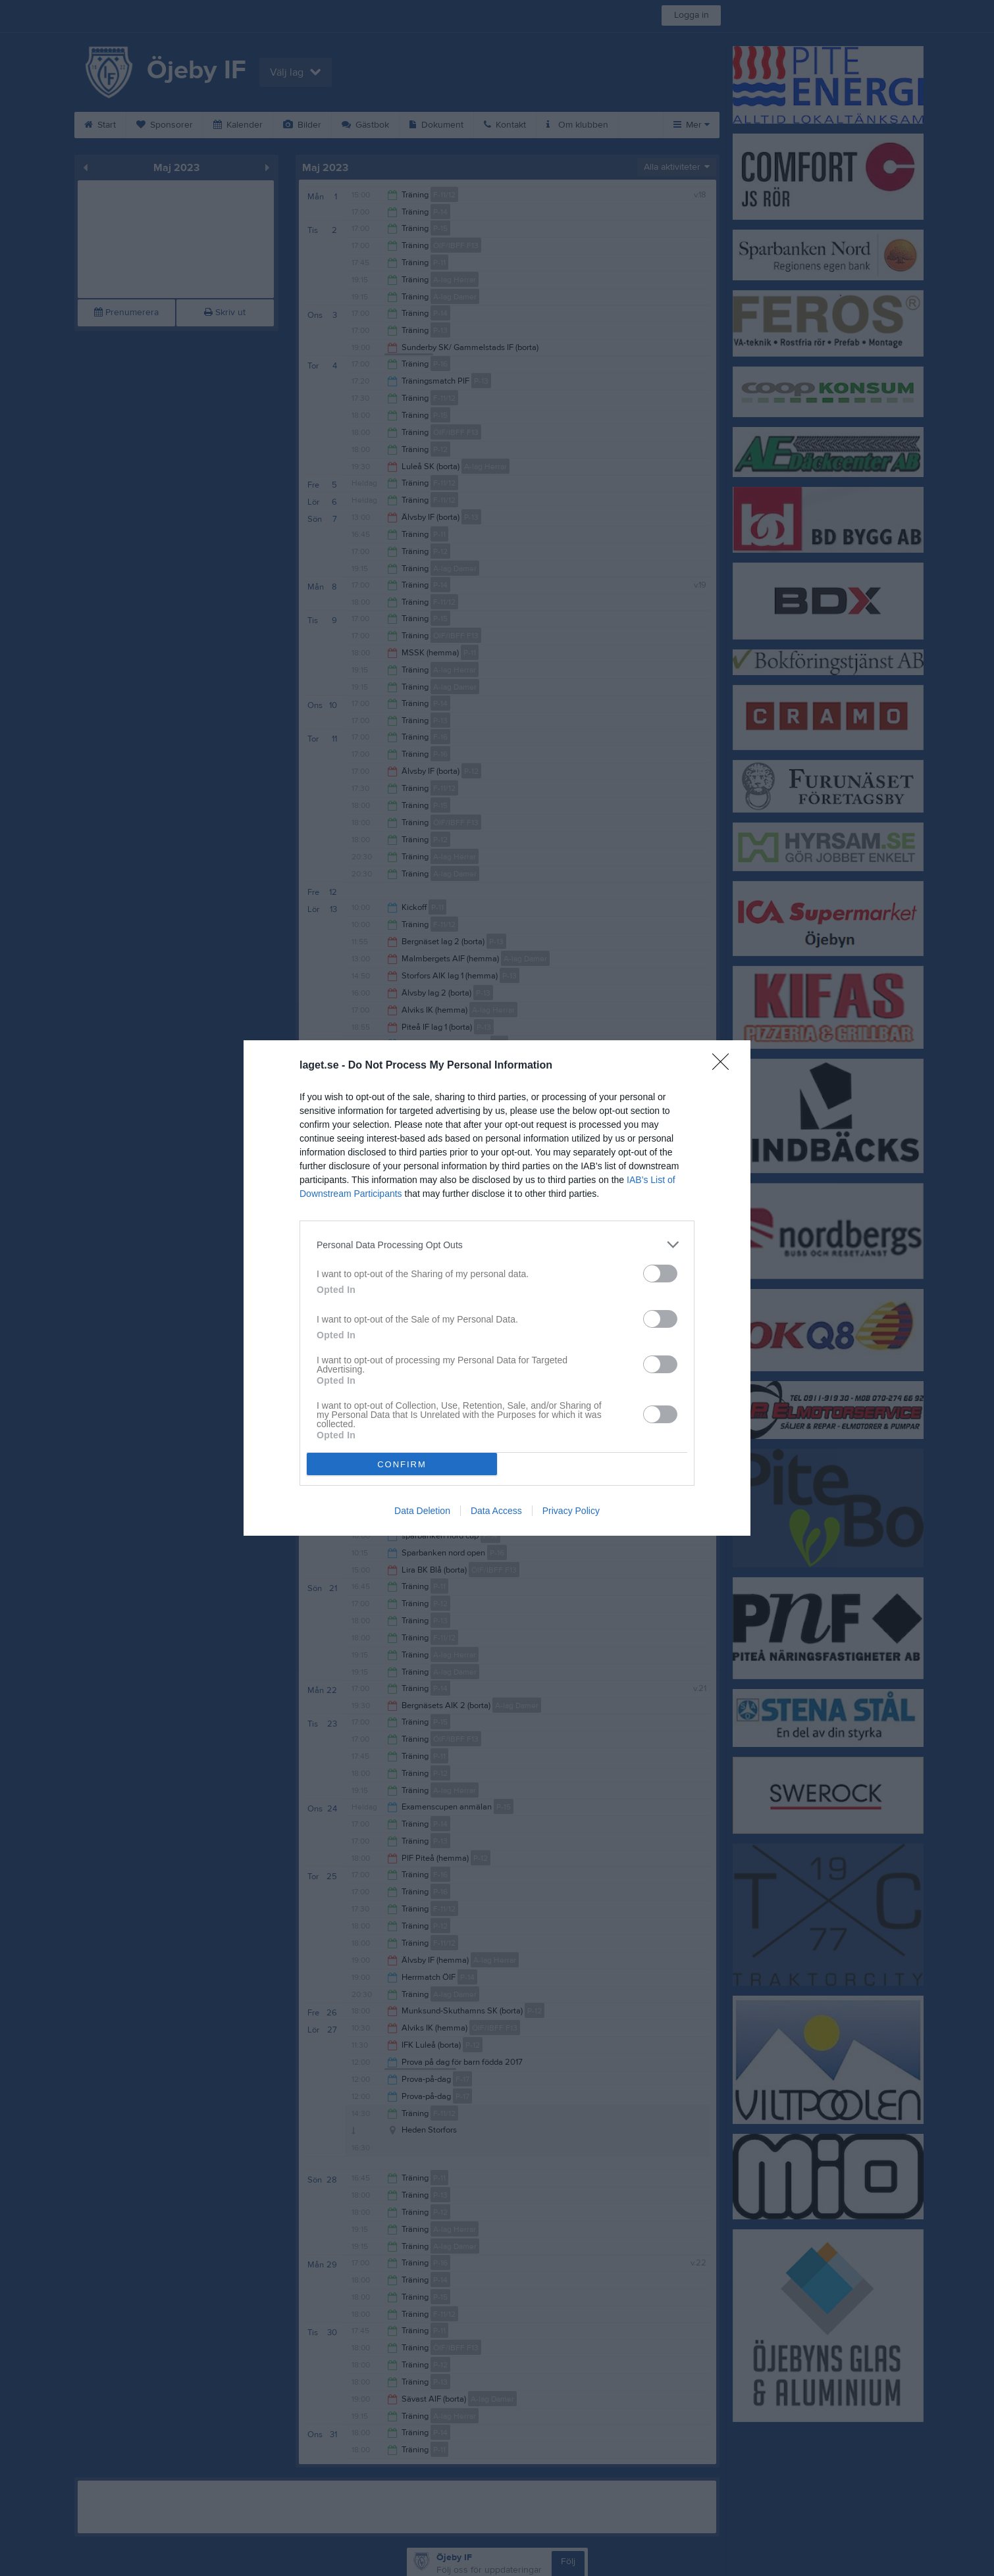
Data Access (496, 1510)
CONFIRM (402, 1464)
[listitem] (497, 1244)
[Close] (724, 1065)
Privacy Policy (571, 1510)
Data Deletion (422, 1510)
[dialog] (497, 1288)
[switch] (660, 1273)
